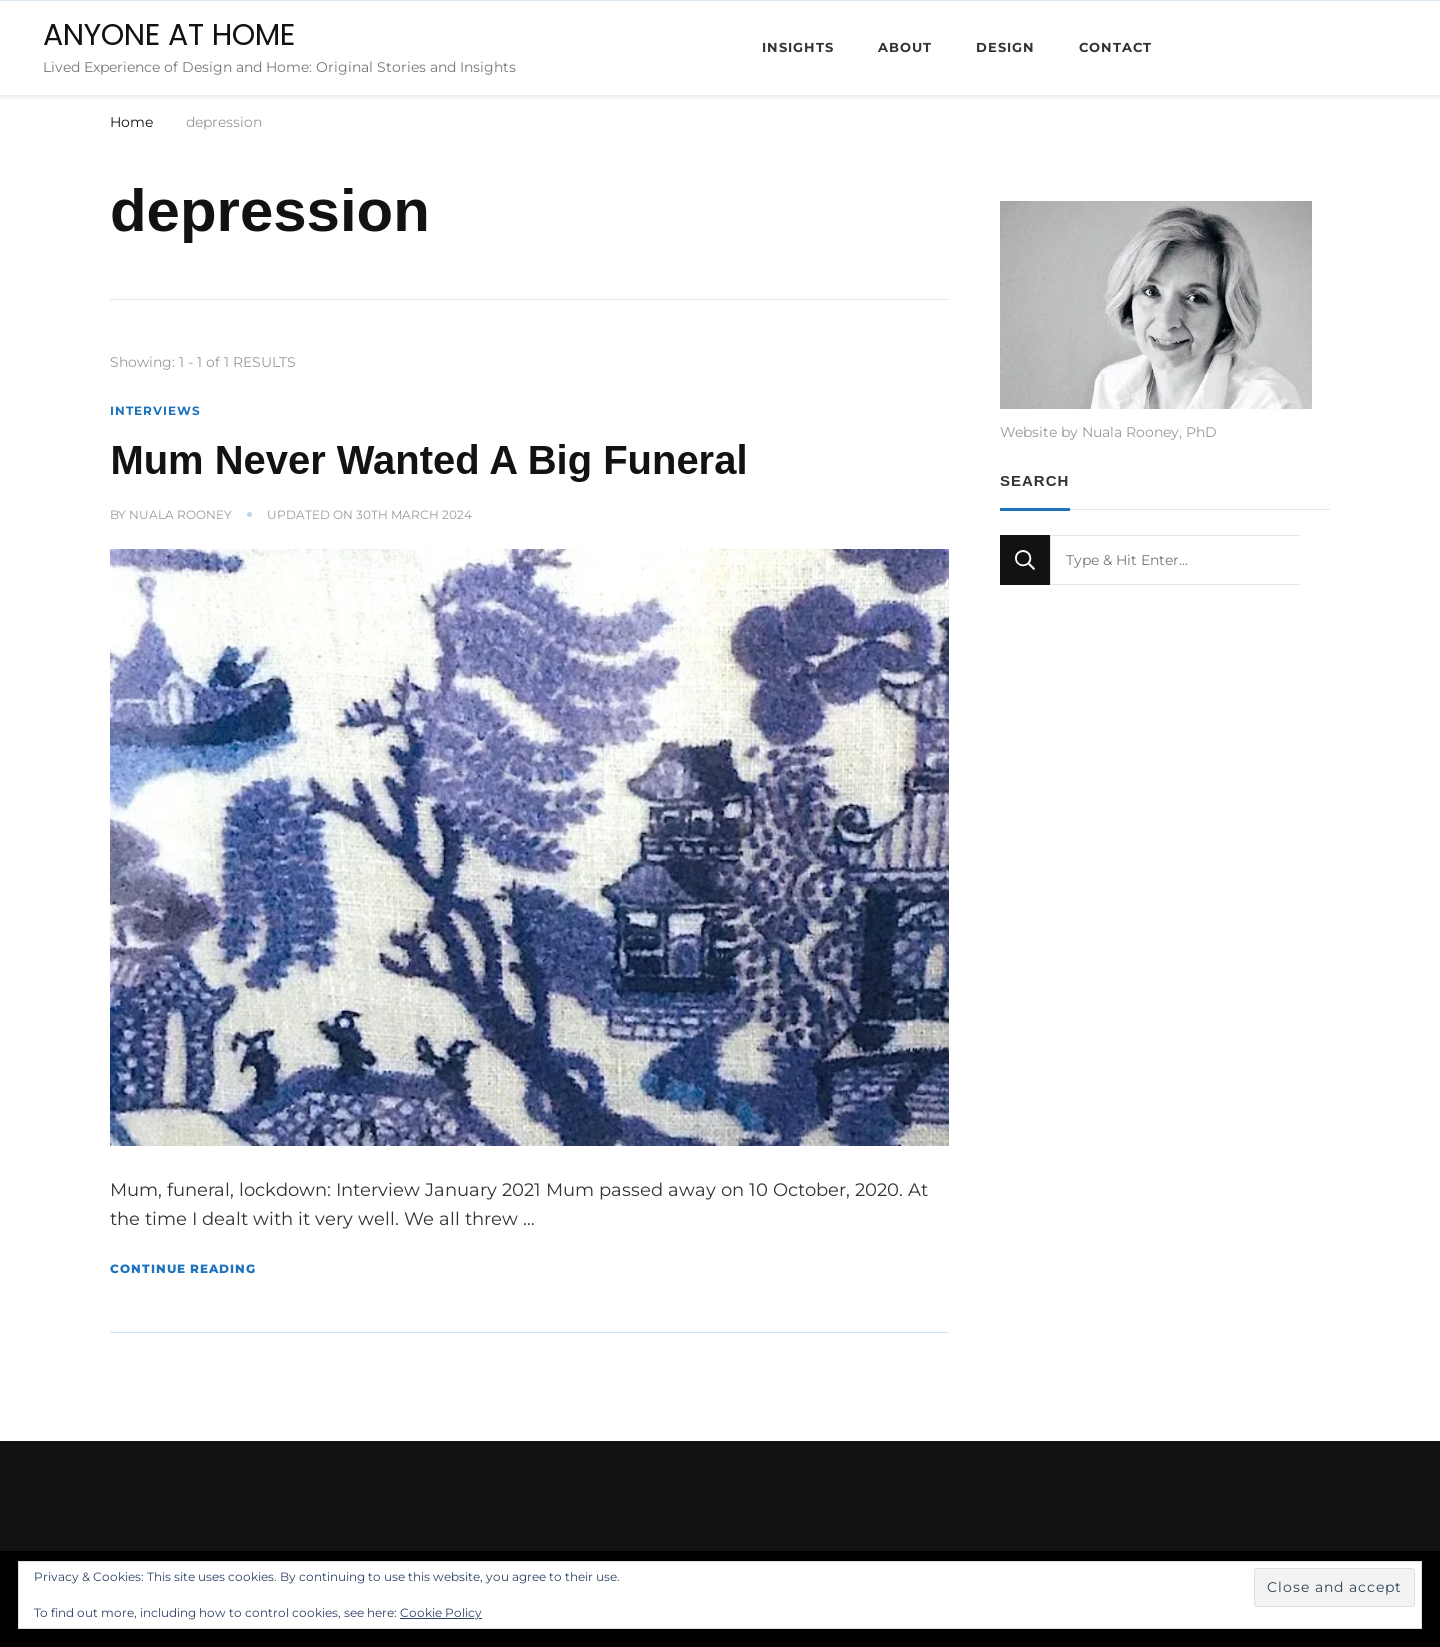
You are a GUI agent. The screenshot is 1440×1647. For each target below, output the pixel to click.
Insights (798, 47)
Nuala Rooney (180, 514)
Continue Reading (183, 1268)
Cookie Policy (441, 1612)
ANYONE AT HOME (169, 35)
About (905, 47)
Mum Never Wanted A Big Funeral (428, 460)
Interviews (155, 410)
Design (1005, 47)
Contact (1115, 47)
